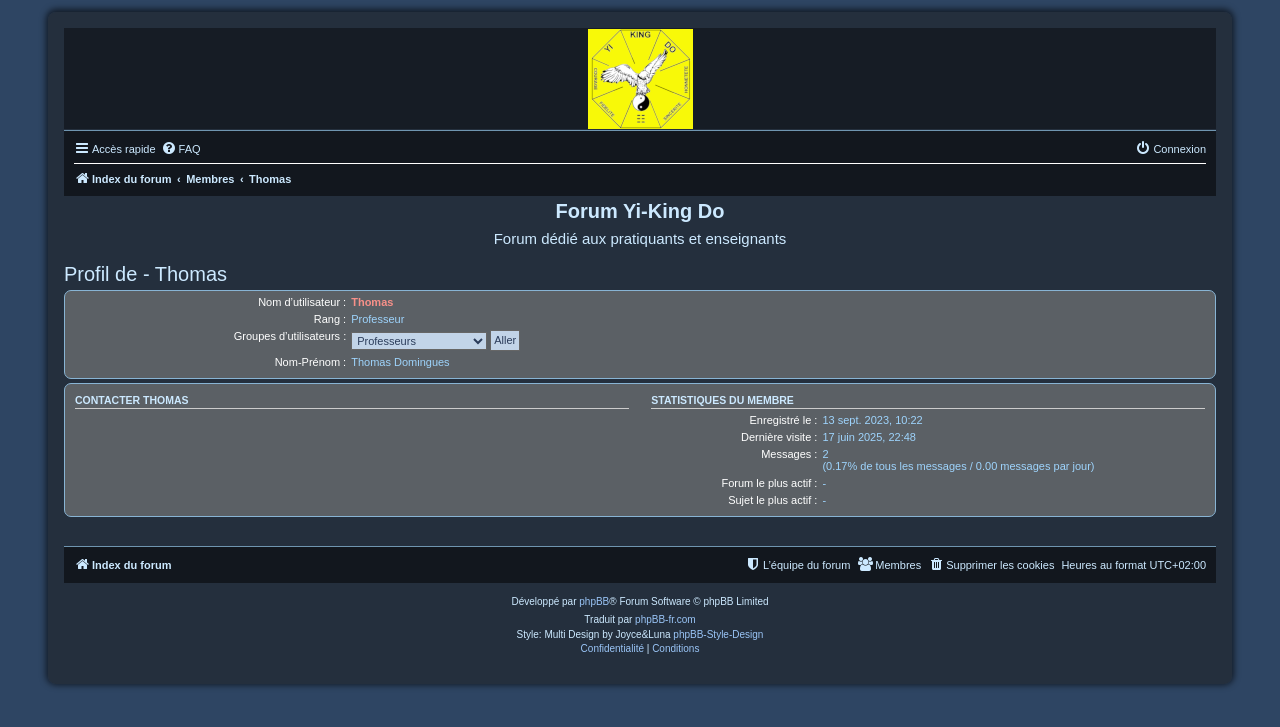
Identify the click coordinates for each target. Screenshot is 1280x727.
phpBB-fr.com (665, 619)
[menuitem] (181, 149)
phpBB (594, 601)
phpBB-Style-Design (718, 634)
